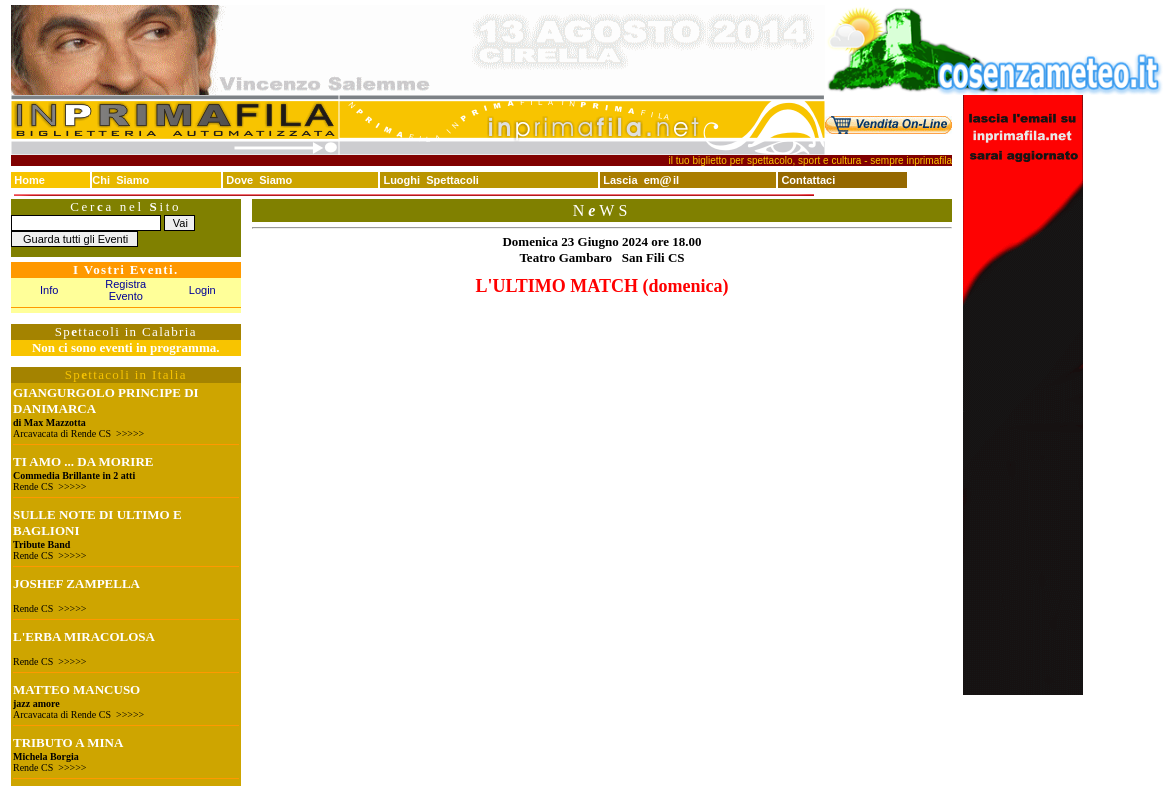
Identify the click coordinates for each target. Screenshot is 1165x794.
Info (49, 290)
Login (202, 290)
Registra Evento (125, 290)
